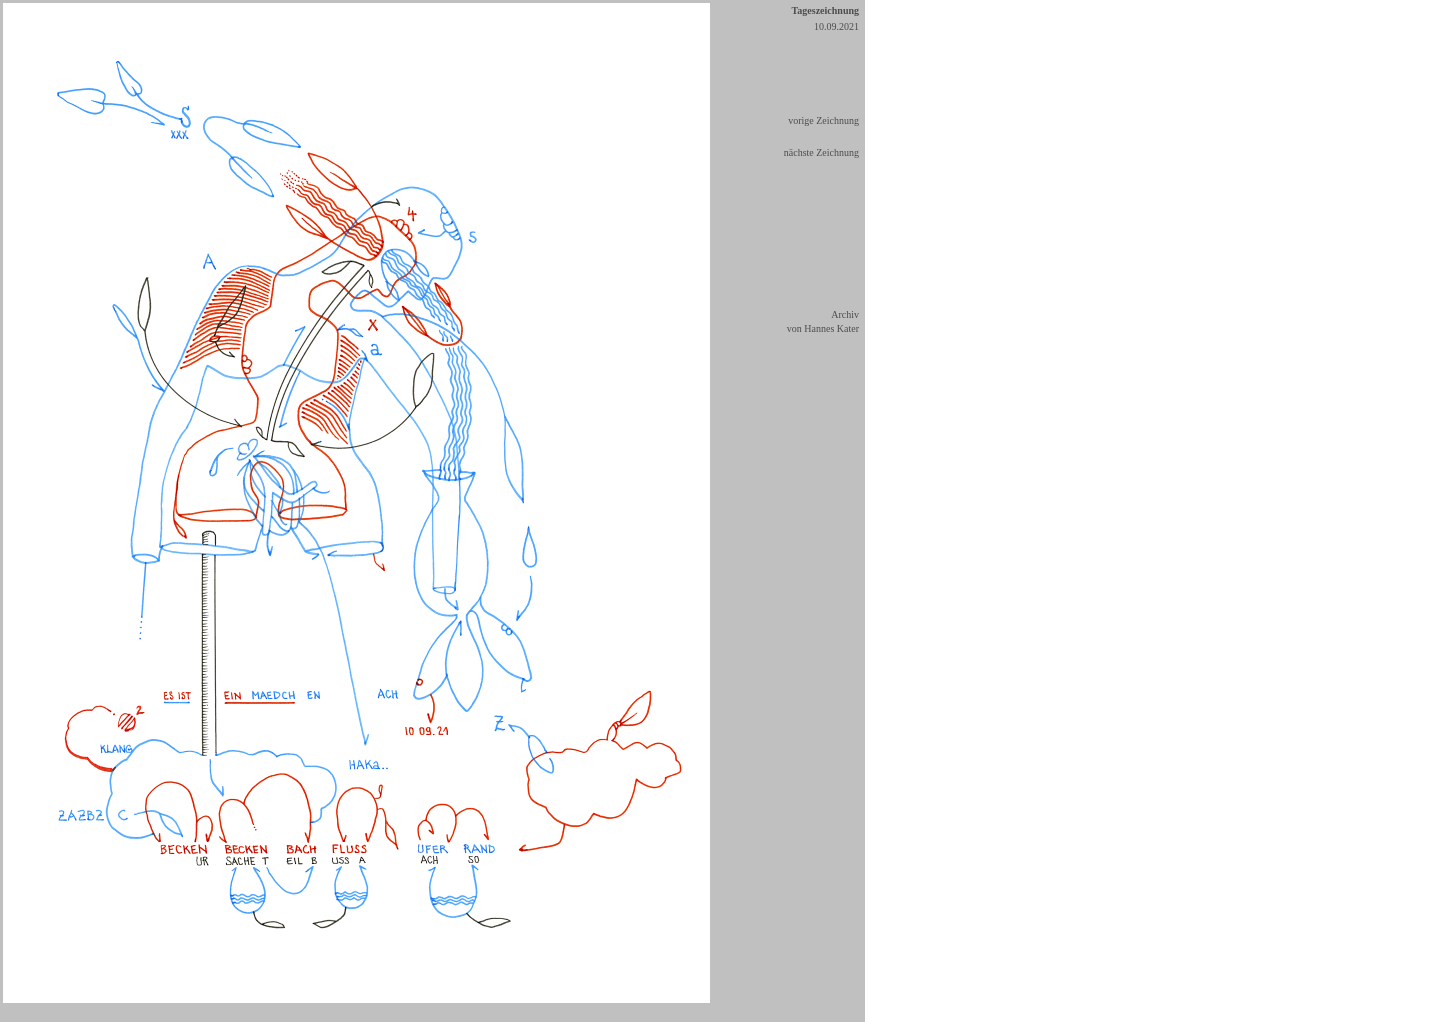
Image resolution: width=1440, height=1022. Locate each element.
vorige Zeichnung (823, 120)
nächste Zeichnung (821, 152)
